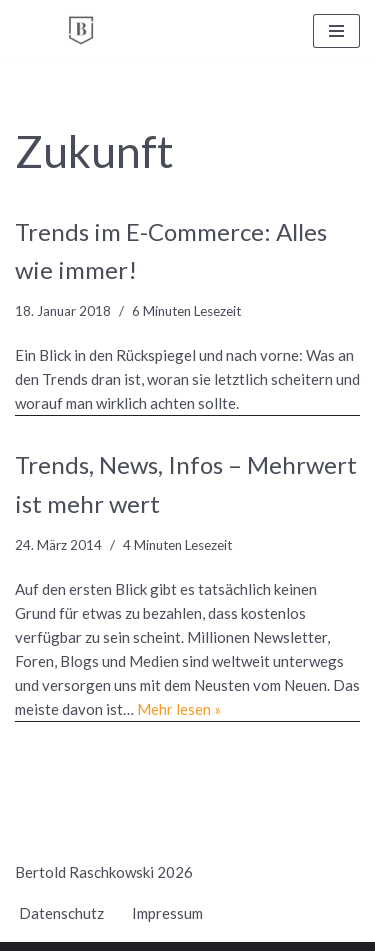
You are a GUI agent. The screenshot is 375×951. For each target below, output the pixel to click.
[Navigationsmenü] (336, 31)
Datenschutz (61, 913)
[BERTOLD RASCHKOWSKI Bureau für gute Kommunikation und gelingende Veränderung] (81, 30)
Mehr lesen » (179, 709)
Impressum (167, 913)
